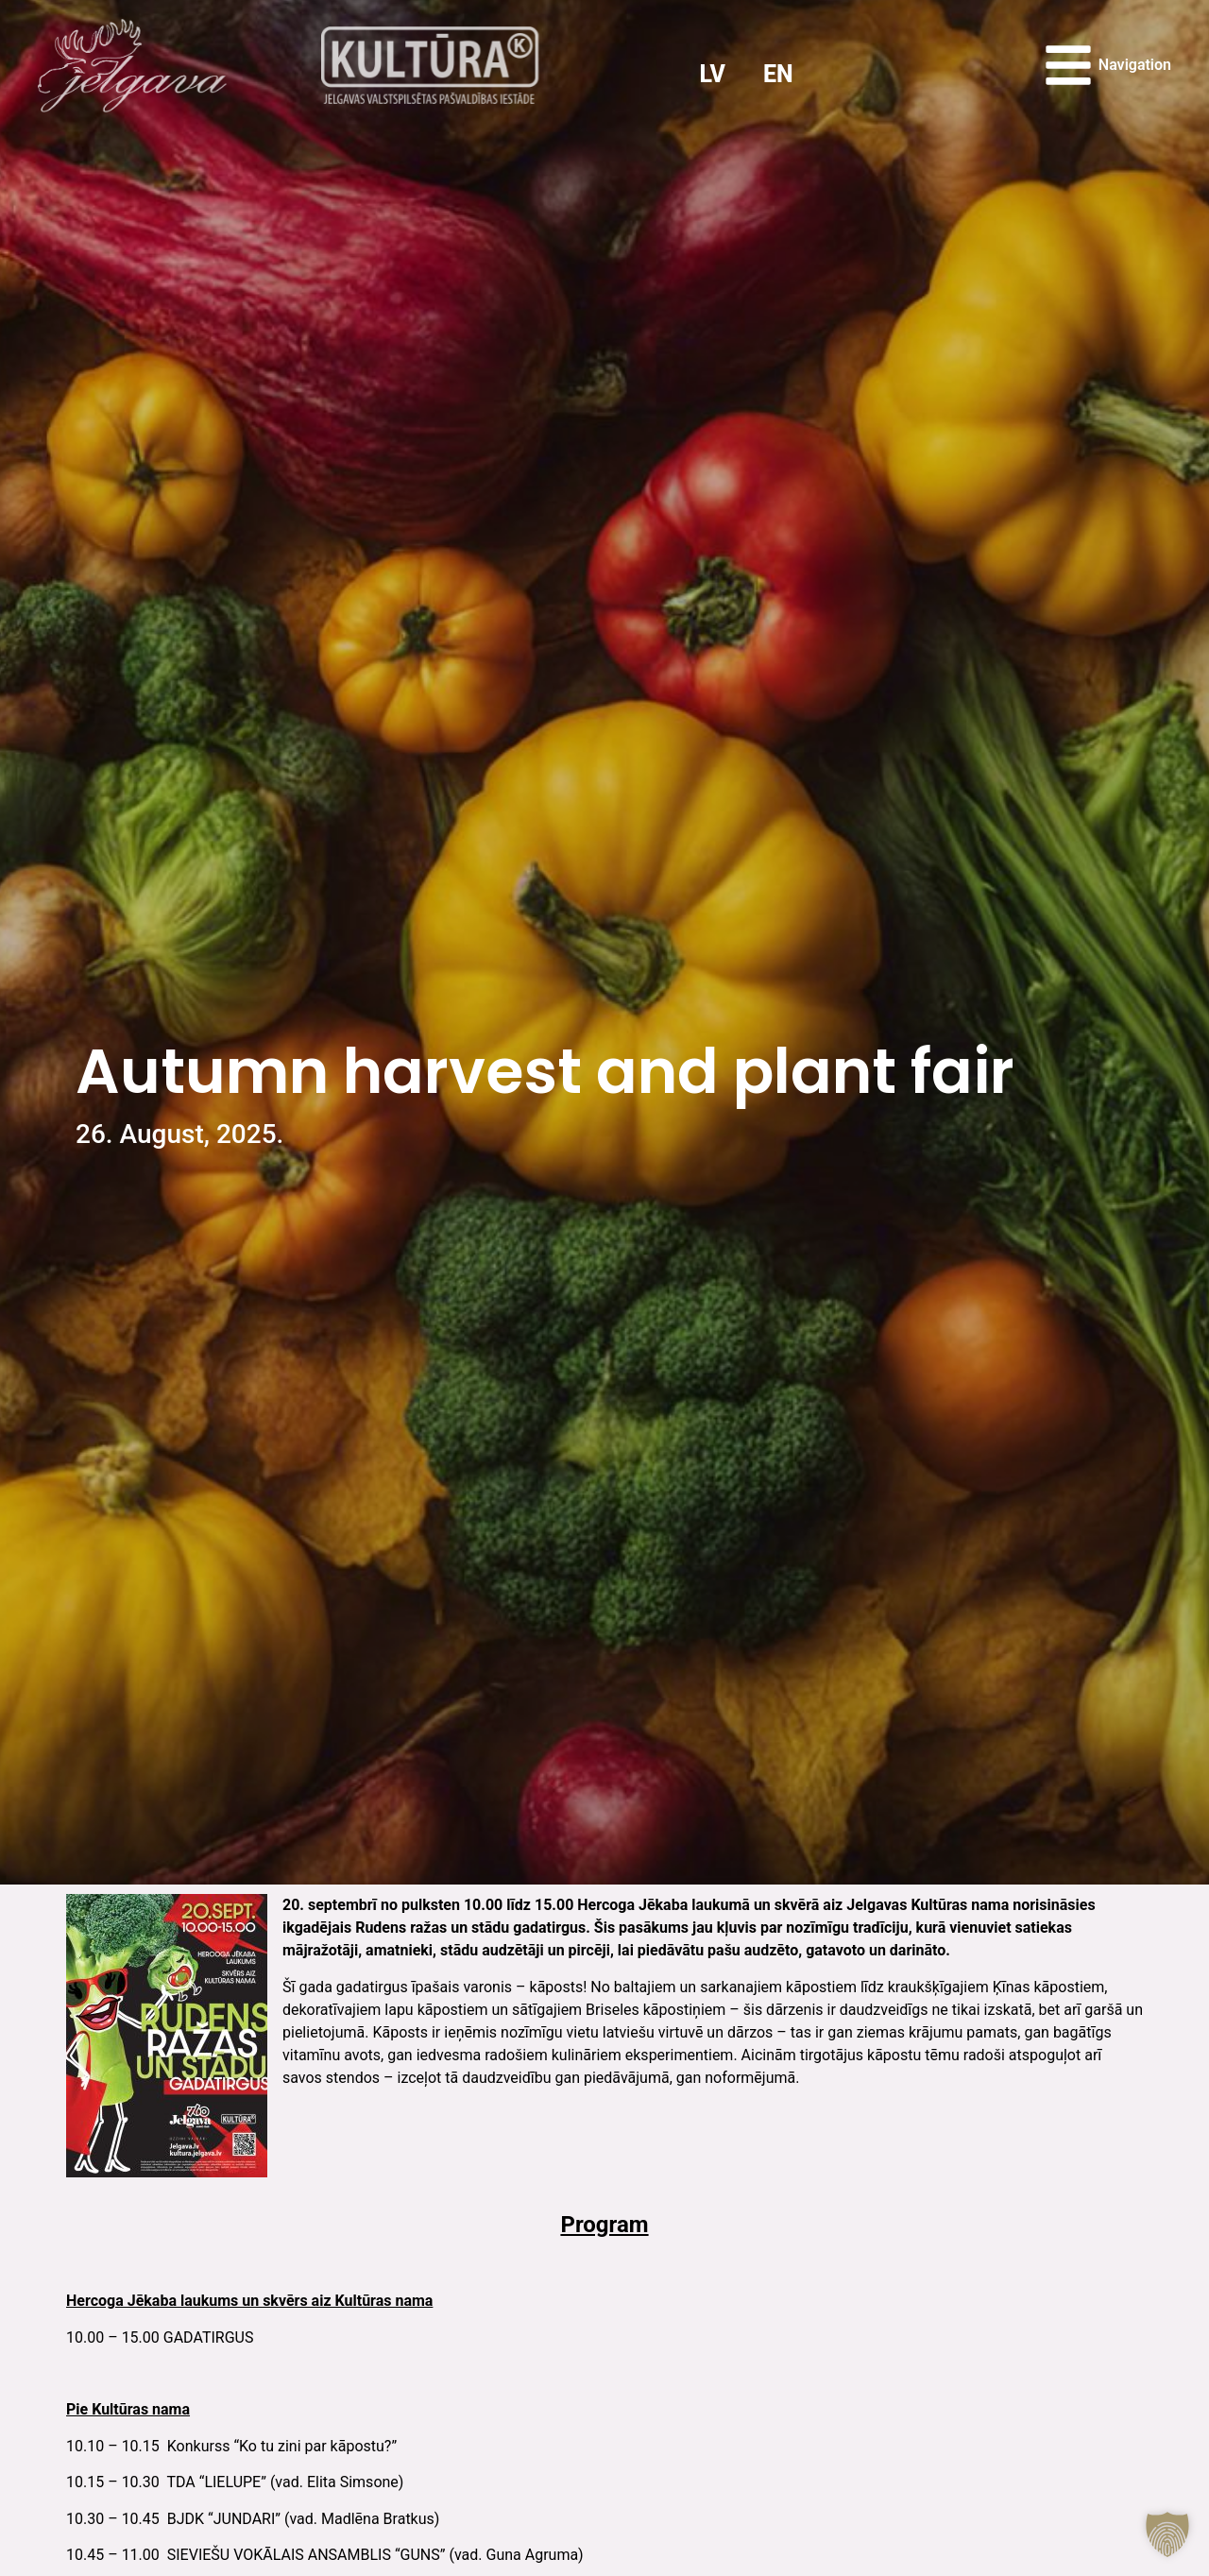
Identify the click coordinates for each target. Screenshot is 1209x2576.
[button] (1167, 2534)
